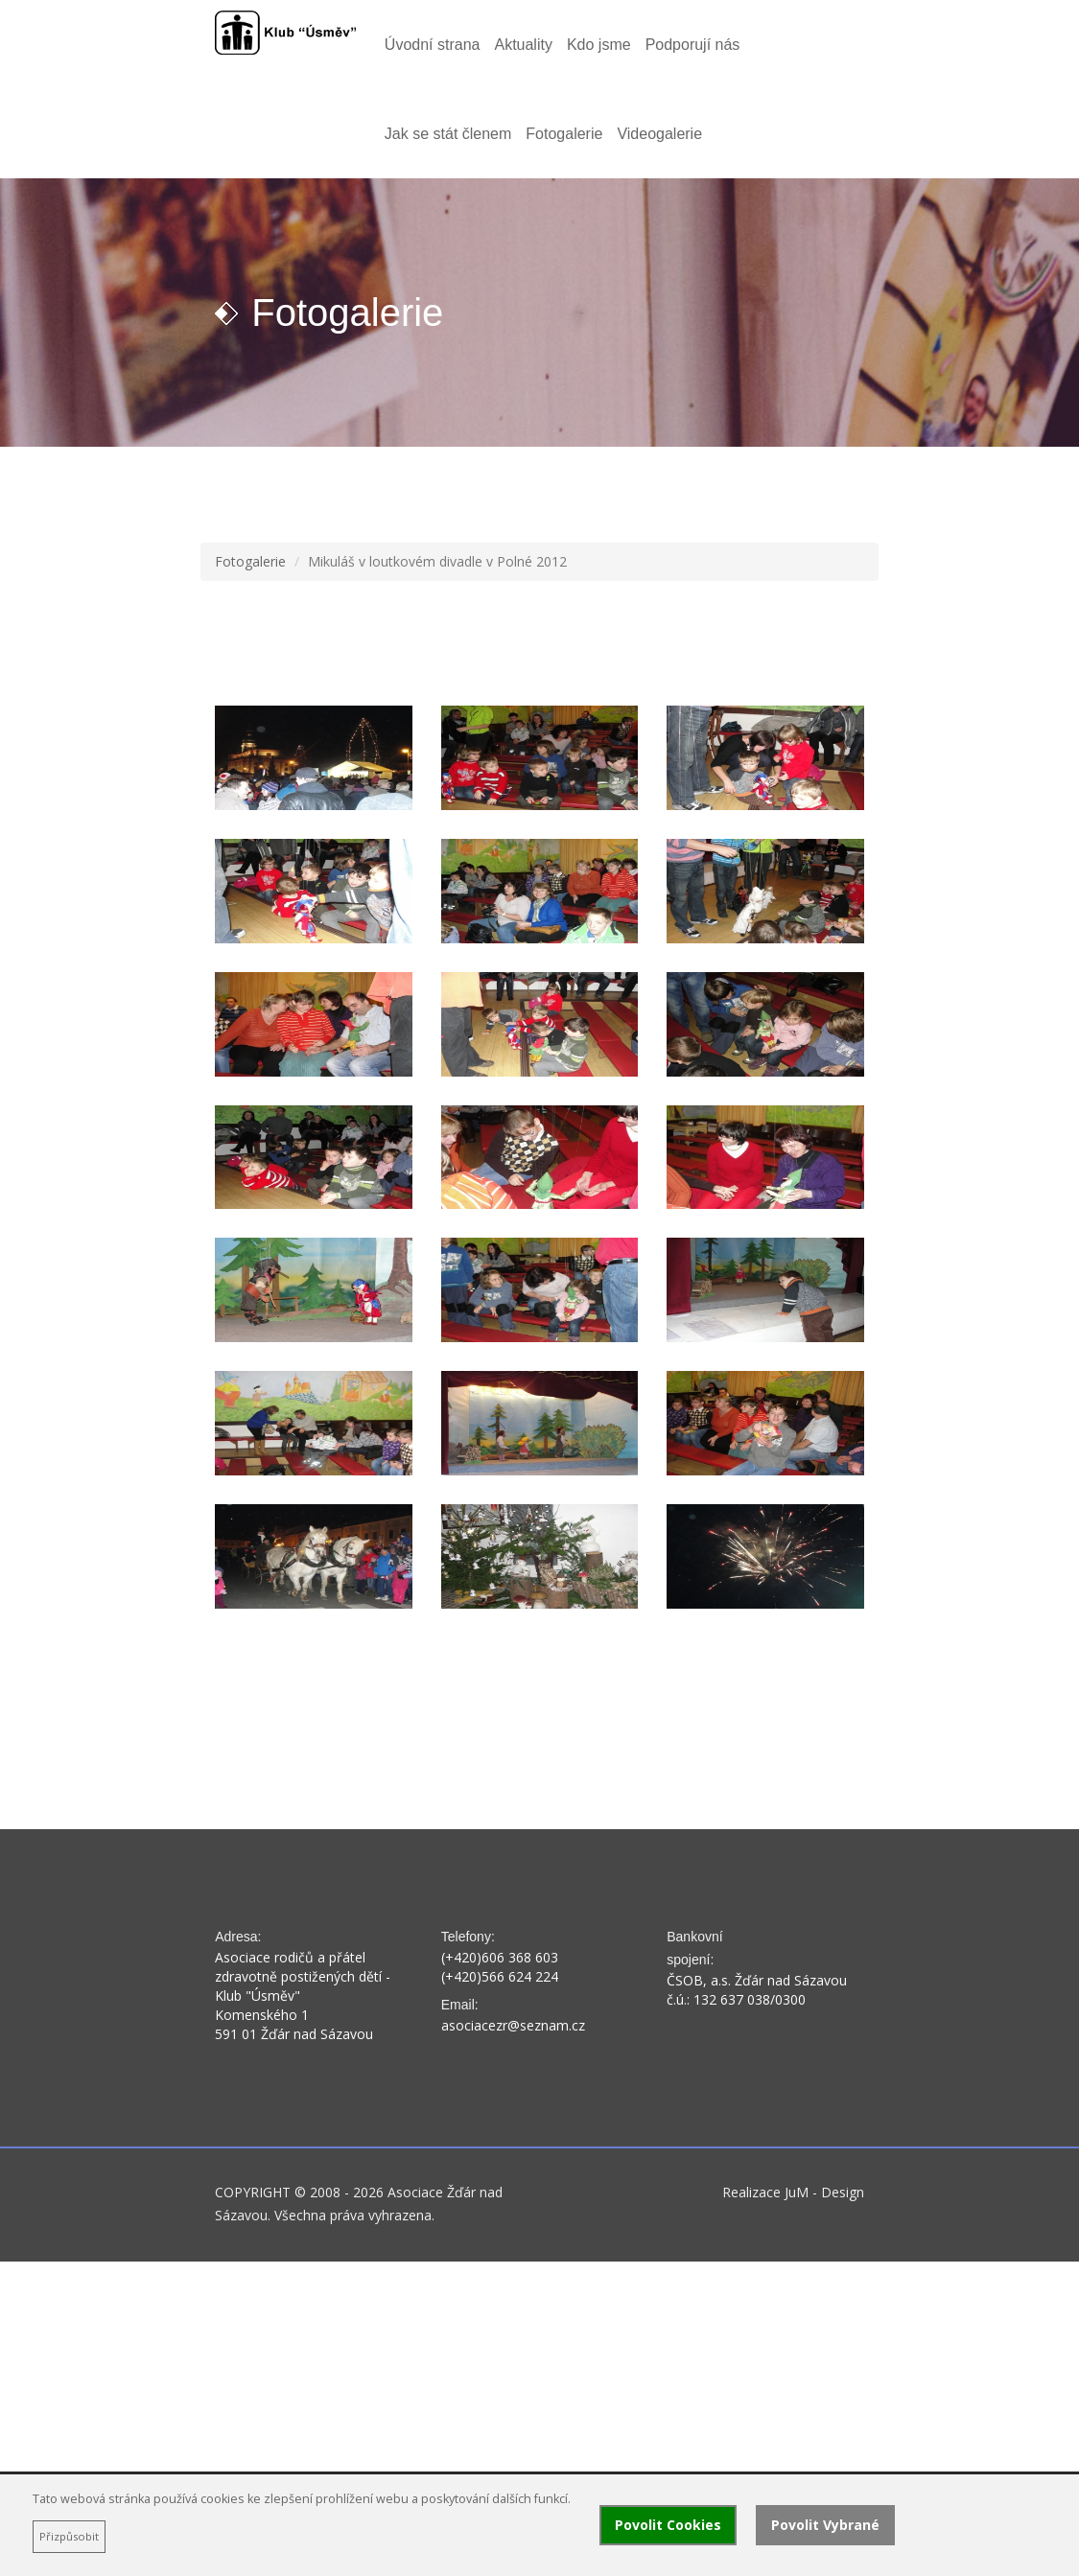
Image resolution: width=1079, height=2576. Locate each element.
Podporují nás (629, 44)
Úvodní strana (369, 44)
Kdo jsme (536, 44)
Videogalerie (364, 134)
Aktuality (460, 44)
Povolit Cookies (668, 2525)
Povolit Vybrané (825, 2525)
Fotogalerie (871, 44)
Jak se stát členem (755, 44)
